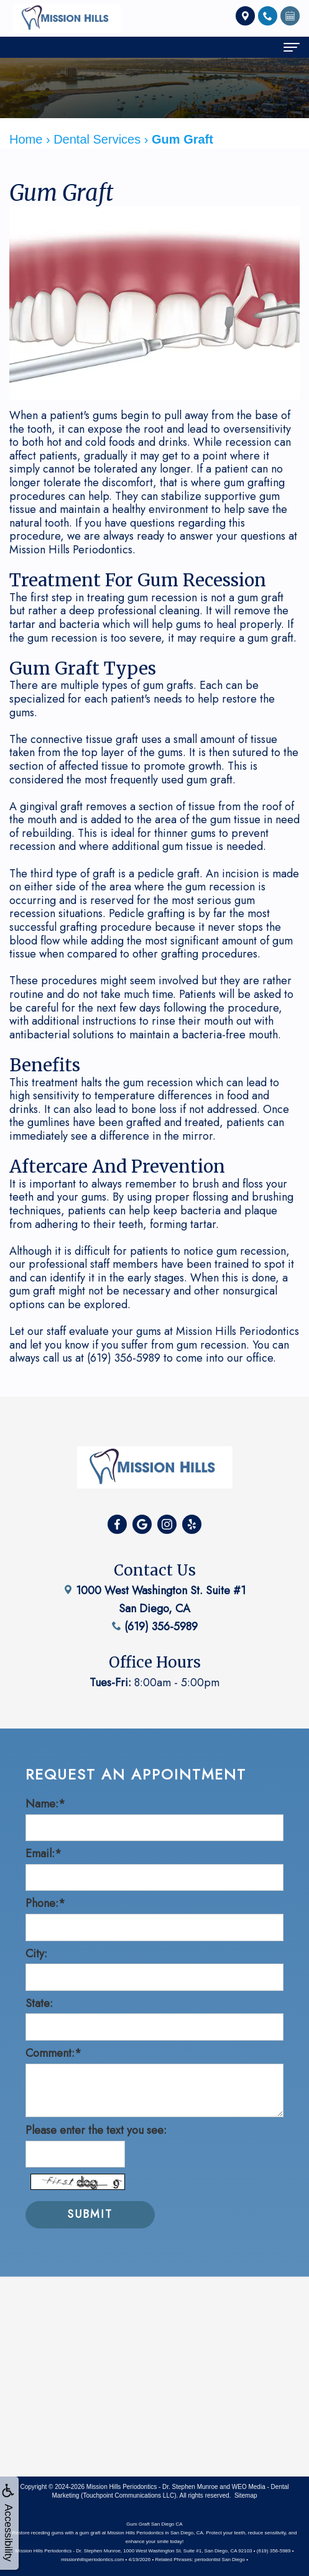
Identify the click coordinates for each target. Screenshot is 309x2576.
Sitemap (245, 2495)
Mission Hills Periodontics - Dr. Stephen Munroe (152, 2486)
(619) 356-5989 (155, 1600)
